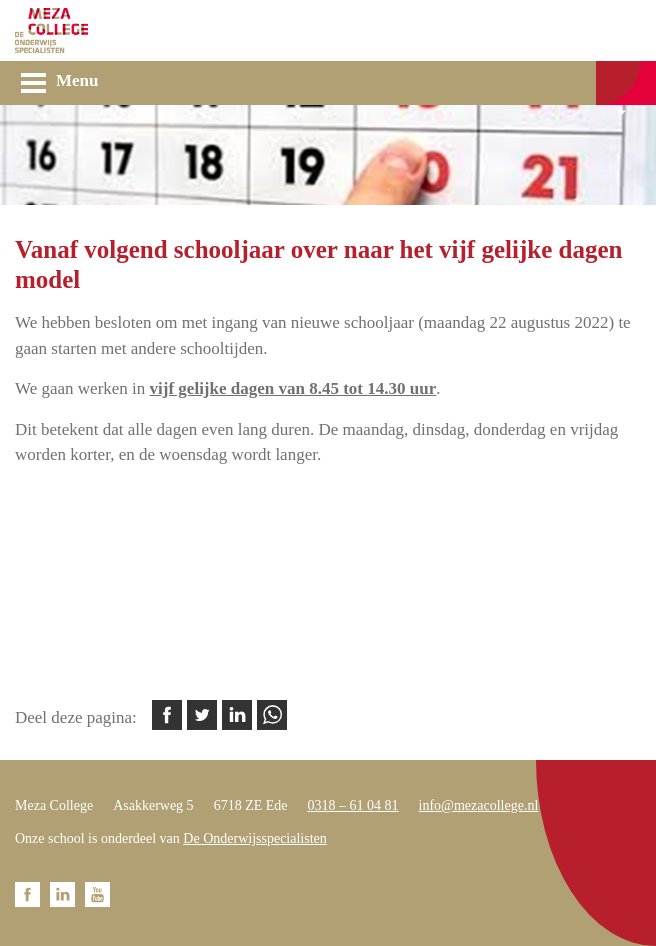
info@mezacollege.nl (479, 805)
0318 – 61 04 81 (353, 805)
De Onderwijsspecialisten (254, 838)
